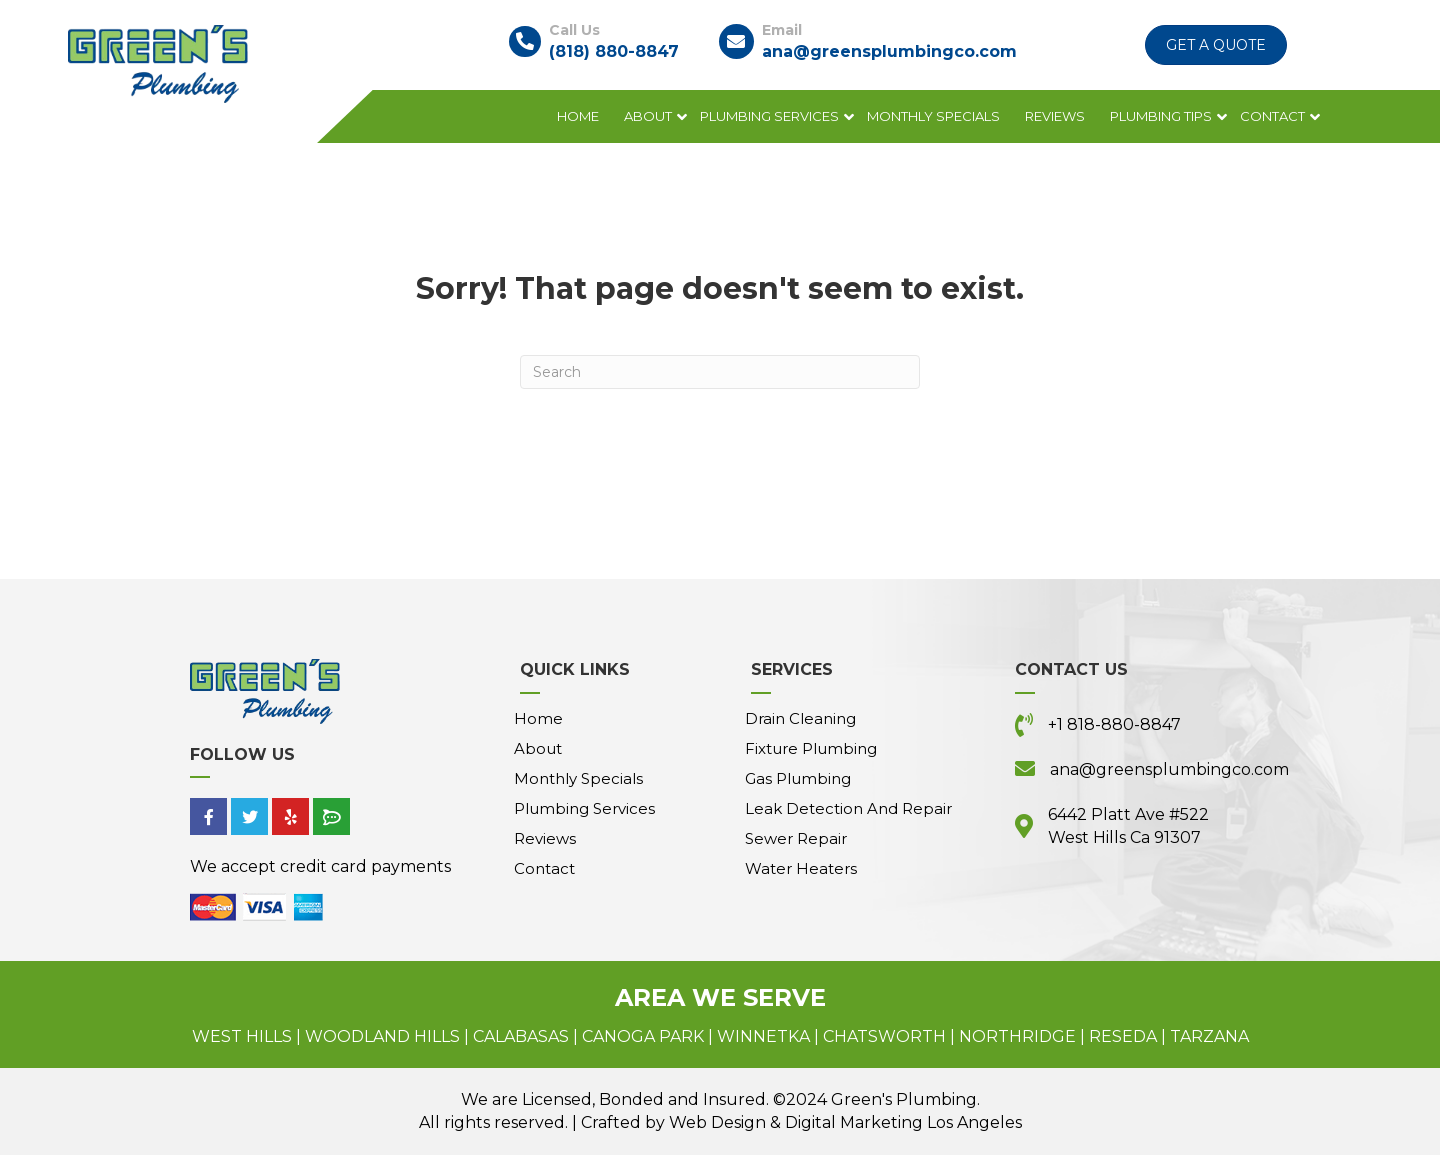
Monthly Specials (933, 116)
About (648, 116)
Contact (1272, 116)
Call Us (574, 30)
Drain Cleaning (800, 718)
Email (782, 30)
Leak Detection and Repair (848, 808)
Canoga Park (643, 1036)
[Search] (720, 372)
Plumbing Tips (1161, 116)
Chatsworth (884, 1036)
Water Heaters (801, 868)
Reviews (1055, 116)
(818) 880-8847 (614, 51)
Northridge (1017, 1036)
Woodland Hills (382, 1036)
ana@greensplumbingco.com (889, 51)
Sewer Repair (796, 838)
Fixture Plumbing (811, 748)
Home (578, 116)
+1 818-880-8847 (1114, 724)
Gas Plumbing (798, 778)
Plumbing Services (769, 116)
